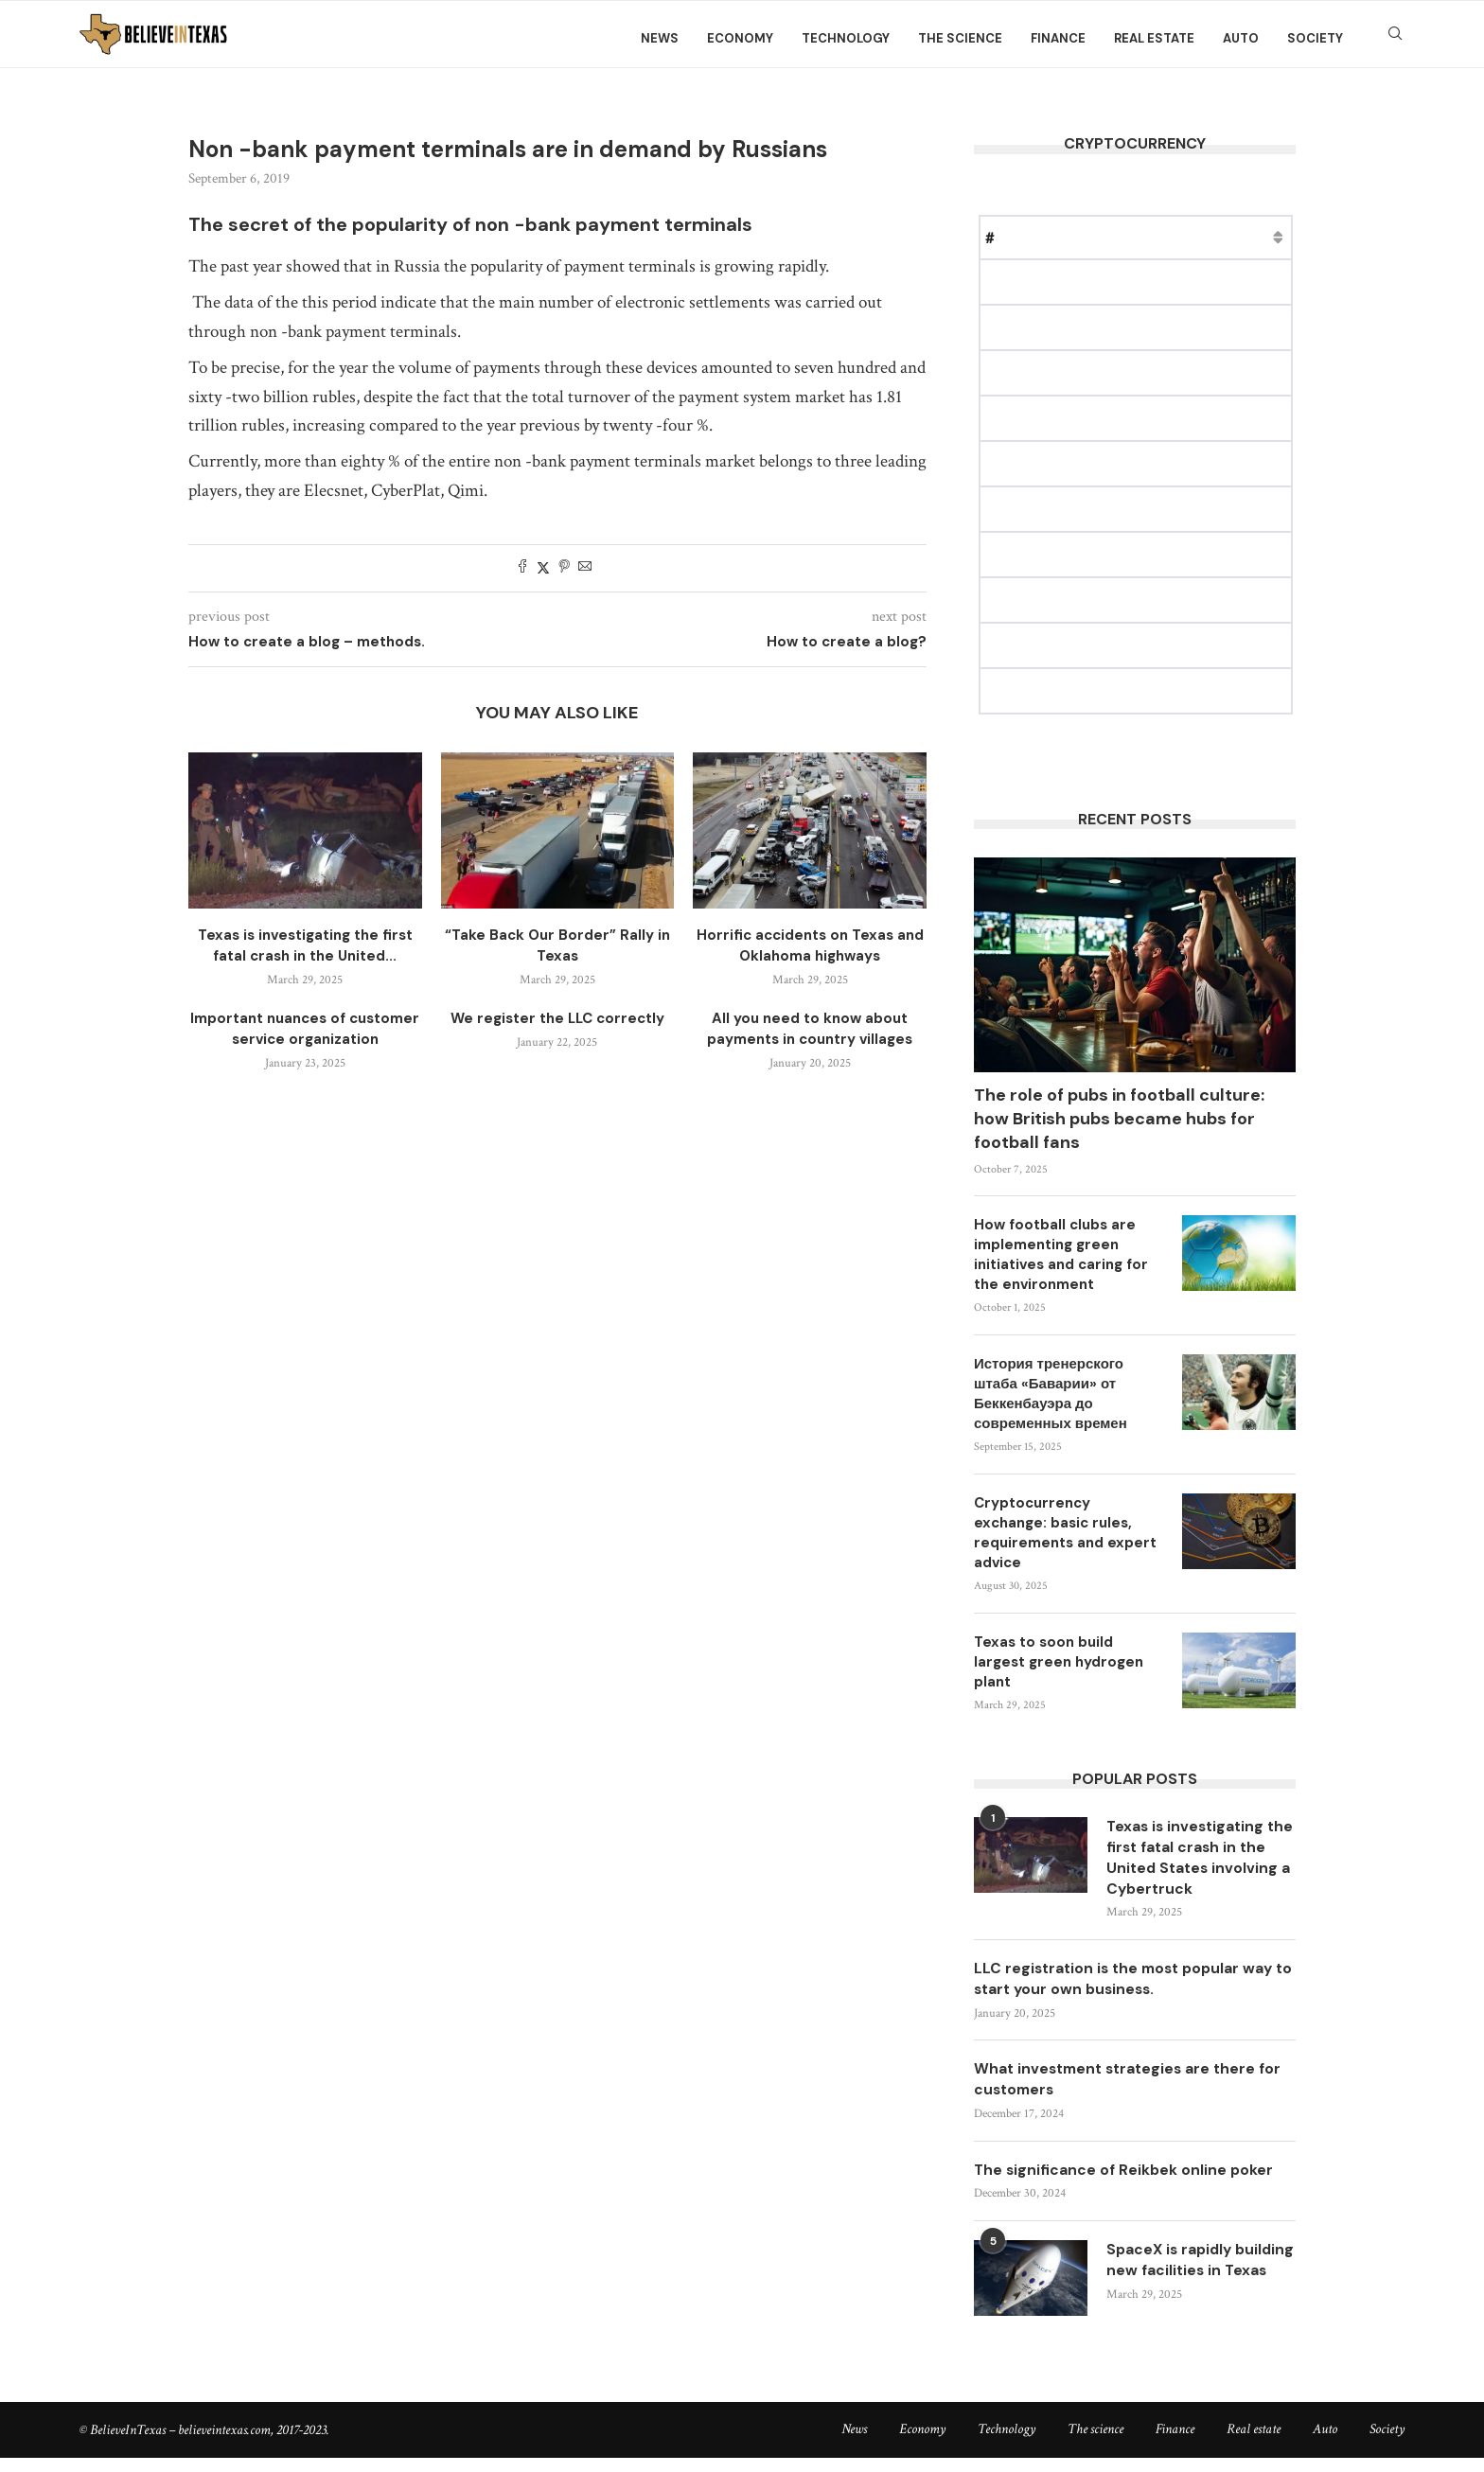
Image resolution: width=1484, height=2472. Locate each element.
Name (1037, 237)
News (660, 38)
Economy (740, 38)
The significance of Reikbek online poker (1126, 2175)
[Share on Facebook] (522, 568)
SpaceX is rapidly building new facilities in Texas (1197, 2277)
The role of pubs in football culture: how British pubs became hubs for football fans (1119, 1119)
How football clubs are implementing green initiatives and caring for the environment (1061, 1254)
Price (1098, 237)
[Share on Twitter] (543, 568)
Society (1315, 38)
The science (960, 38)
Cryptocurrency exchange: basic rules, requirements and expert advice (1065, 1532)
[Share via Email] (585, 568)
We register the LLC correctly (557, 1018)
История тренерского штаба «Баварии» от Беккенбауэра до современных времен (1050, 1393)
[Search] (1395, 39)
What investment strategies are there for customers (1133, 2083)
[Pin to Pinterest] (564, 568)
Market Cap (1178, 237)
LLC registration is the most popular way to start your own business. (1128, 1982)
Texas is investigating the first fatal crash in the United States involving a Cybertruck (1192, 1858)
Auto (1241, 38)
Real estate (1154, 38)
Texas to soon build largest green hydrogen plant (1058, 1662)
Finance (1058, 38)
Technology (846, 38)
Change (1266, 237)
